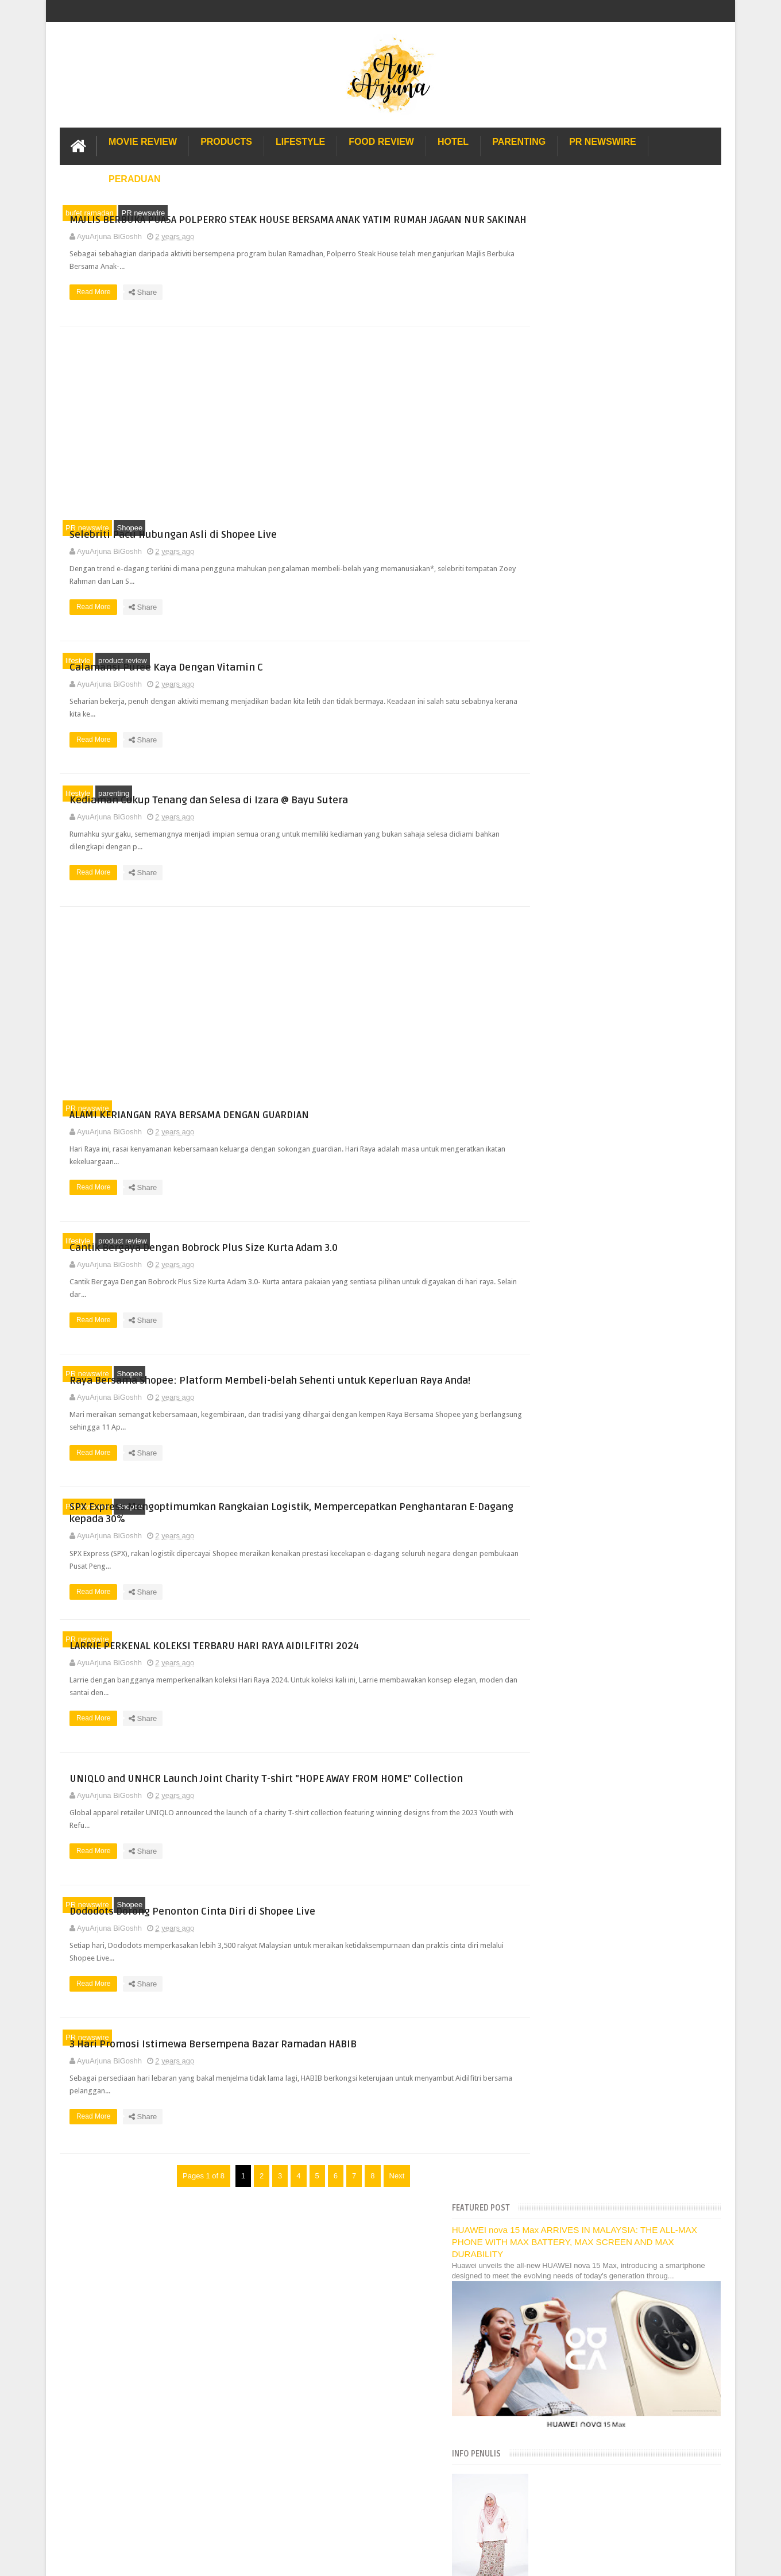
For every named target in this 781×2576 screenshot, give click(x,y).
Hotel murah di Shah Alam (572, 2040)
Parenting (519, 140)
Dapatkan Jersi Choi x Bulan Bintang (602, 1307)
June (552, 878)
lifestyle (77, 672)
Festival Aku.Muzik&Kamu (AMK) (596, 1477)
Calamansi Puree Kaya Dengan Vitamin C (374, 673)
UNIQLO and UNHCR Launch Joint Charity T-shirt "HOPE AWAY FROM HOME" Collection (378, 1809)
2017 (544, 1781)
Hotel (453, 140)
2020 (544, 1737)
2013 (544, 1839)
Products (226, 140)
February (559, 1661)
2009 (544, 1897)
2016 (544, 1795)
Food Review (381, 140)
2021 (544, 1723)
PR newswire (143, 211)
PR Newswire (602, 140)
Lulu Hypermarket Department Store (589, 2066)
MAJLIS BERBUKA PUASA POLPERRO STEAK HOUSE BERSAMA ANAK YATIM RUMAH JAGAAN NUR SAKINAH (379, 219)
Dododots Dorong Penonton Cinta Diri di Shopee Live (630, 1152)
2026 (544, 749)
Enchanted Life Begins (174, 2311)
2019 (544, 1751)
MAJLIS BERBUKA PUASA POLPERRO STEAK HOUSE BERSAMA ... (622, 939)
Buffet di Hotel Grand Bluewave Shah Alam (600, 2053)
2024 (544, 778)
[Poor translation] (42, 2400)
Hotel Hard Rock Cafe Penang (579, 2003)
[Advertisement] (278, 433)
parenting (113, 805)
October (557, 819)
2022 (544, 1708)
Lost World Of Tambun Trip (573, 1964)
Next (380, 2217)
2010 (544, 1882)
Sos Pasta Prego (557, 2104)
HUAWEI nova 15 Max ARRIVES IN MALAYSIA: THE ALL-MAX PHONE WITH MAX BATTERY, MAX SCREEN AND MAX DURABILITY (616, 241)
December (561, 791)
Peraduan (135, 177)
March (554, 922)
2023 (544, 1693)
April (551, 907)
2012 (544, 1854)
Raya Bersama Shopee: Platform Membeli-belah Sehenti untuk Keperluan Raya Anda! (378, 1393)
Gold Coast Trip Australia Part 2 (581, 2028)
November (561, 805)
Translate (591, 697)
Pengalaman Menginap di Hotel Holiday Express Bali (616, 1977)
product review (122, 672)
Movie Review (143, 140)
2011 (544, 1868)
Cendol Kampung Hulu (567, 2078)
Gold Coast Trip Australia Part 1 (581, 2015)
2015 (544, 1810)
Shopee (129, 540)
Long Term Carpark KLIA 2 (573, 1990)
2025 (544, 763)
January (557, 1675)
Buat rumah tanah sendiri (571, 2130)
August (556, 849)
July (551, 863)
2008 (544, 1912)
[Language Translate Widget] (580, 683)
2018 (544, 1766)
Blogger (708, 2311)
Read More (305, 315)
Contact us (691, 2277)
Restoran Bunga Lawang (570, 2142)
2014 (544, 1824)
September (562, 834)
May (551, 892)
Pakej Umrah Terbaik (563, 2091)
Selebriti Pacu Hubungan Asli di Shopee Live (381, 540)
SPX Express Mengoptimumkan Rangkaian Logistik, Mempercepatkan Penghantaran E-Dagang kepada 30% (381, 1534)
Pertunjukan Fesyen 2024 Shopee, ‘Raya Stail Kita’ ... (630, 1439)
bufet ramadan (89, 211)
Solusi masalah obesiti (566, 2117)
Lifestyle (300, 140)
